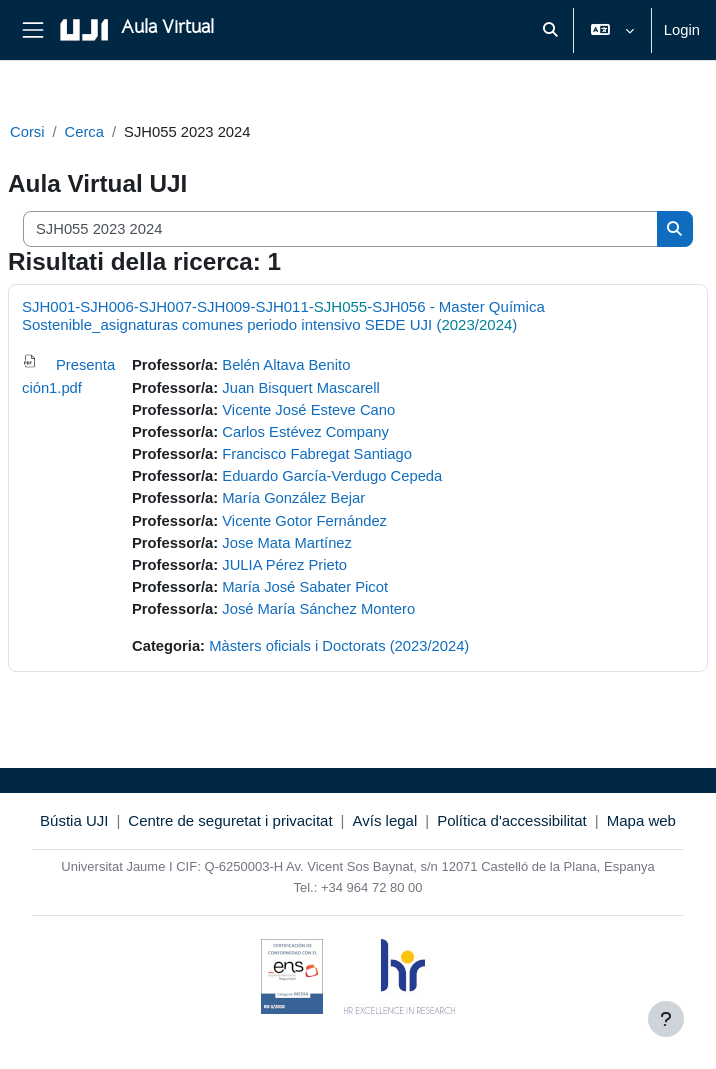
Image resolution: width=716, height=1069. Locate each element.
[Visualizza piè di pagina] (666, 1019)
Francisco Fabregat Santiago (317, 454)
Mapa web (641, 820)
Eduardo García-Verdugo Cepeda (332, 476)
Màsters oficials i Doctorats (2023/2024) (339, 646)
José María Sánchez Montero (318, 609)
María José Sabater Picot (305, 587)
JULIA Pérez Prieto (284, 565)
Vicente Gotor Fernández (304, 521)
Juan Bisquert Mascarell (301, 388)
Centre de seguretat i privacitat (230, 820)
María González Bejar (293, 498)
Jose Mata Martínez (287, 543)
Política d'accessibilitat (512, 820)
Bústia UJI (74, 820)
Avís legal (385, 820)
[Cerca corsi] (340, 229)
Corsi (27, 132)
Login (682, 30)
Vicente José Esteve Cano (308, 410)
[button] (551, 30)
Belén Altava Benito (286, 365)
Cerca (84, 132)
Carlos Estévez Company (305, 432)
